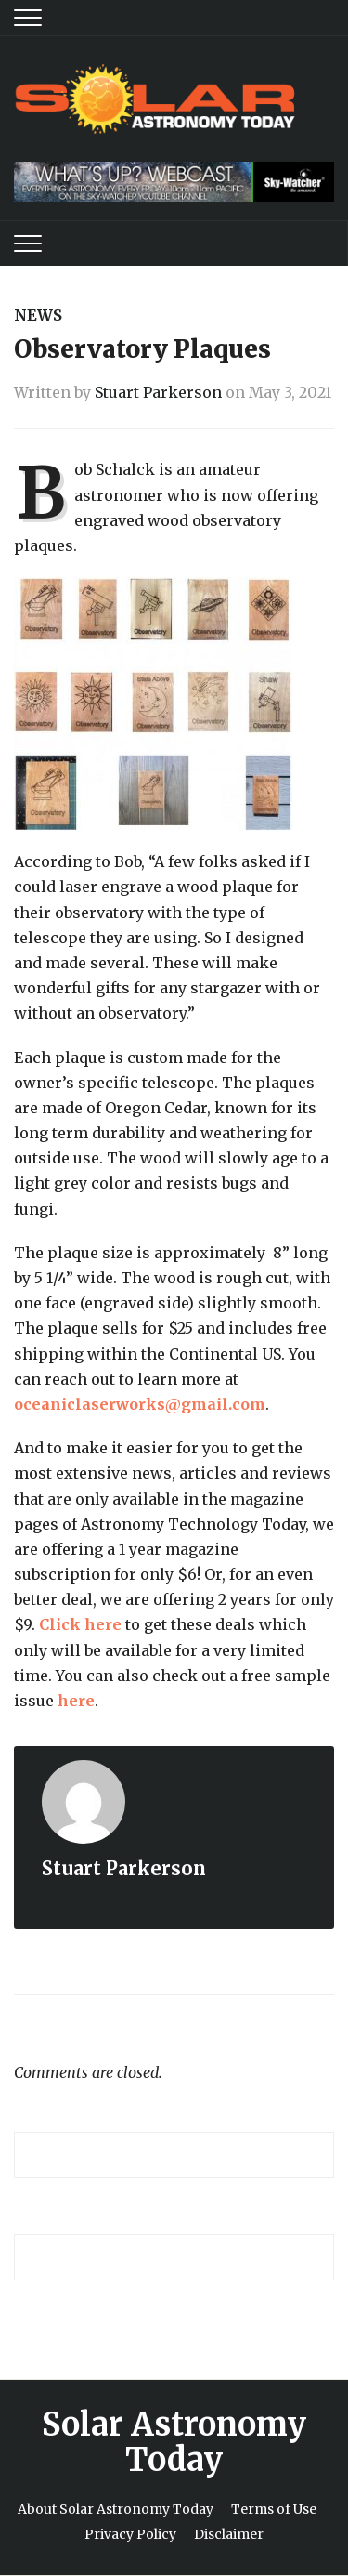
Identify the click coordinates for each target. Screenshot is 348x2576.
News (38, 315)
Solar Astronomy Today (174, 2441)
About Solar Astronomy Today (115, 2509)
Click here (80, 1624)
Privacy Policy (130, 2534)
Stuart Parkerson (158, 392)
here (76, 1700)
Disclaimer (229, 2534)
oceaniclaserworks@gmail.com (139, 1404)
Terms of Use (273, 2509)
